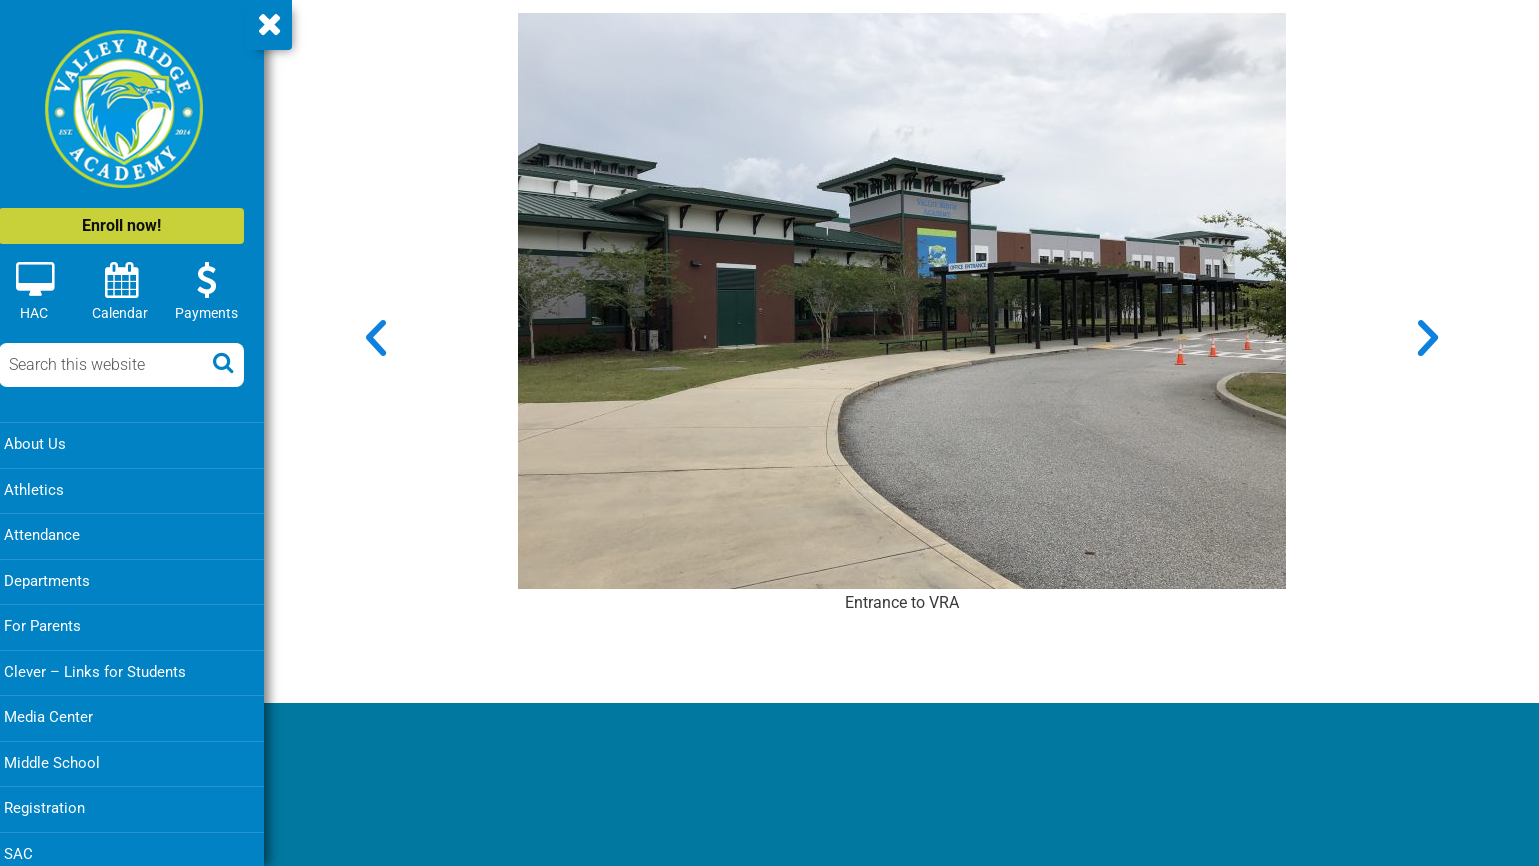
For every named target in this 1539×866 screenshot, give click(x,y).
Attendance (58, 534)
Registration (60, 804)
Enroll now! (137, 225)
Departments (63, 579)
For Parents (58, 624)
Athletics (50, 489)
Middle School (68, 759)
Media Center (64, 714)
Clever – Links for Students (111, 669)
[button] (384, 336)
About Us (51, 444)
